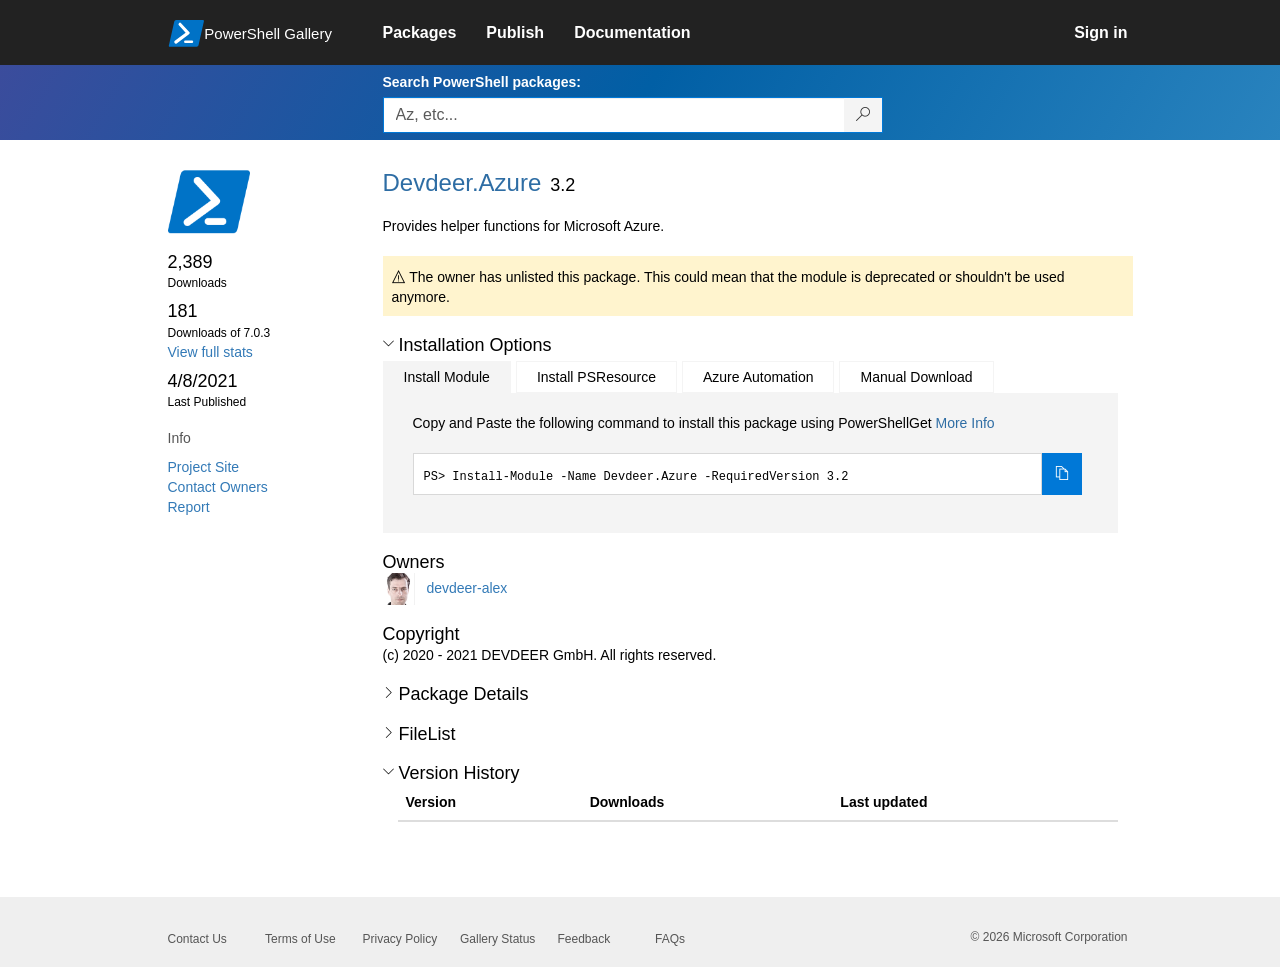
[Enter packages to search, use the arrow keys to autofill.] (614, 115)
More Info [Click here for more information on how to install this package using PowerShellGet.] (964, 423)
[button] (388, 344)
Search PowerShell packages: (482, 82)
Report (189, 507)
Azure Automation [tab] (758, 377)
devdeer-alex (466, 588)
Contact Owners (218, 487)
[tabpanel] (748, 454)
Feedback (584, 939)
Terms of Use (300, 939)
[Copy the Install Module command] (1062, 474)
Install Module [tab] (447, 377)
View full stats (210, 352)
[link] (435, 33)
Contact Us (197, 939)
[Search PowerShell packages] (863, 115)
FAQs (670, 939)
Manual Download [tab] (916, 377)
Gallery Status (497, 939)
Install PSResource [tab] (596, 377)
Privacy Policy (400, 939)
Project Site (204, 467)
